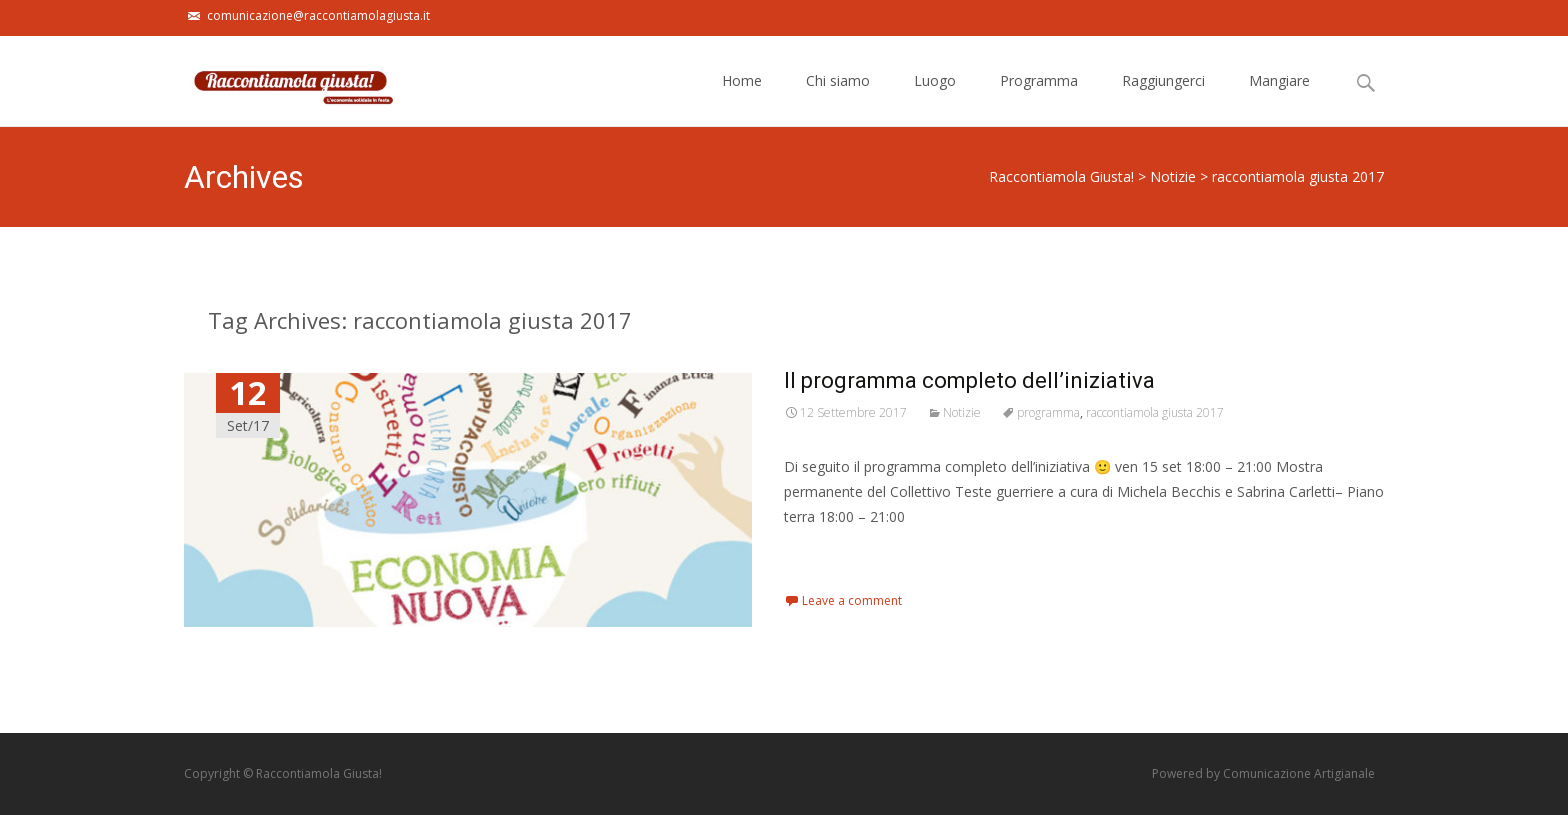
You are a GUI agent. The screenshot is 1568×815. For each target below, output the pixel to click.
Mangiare (1279, 98)
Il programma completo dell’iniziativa (969, 380)
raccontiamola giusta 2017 (1155, 412)
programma (1048, 412)
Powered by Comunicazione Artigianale (1263, 773)
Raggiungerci (1163, 98)
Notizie (962, 412)
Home (742, 98)
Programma (1039, 98)
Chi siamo (838, 98)
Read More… (828, 553)
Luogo (935, 98)
